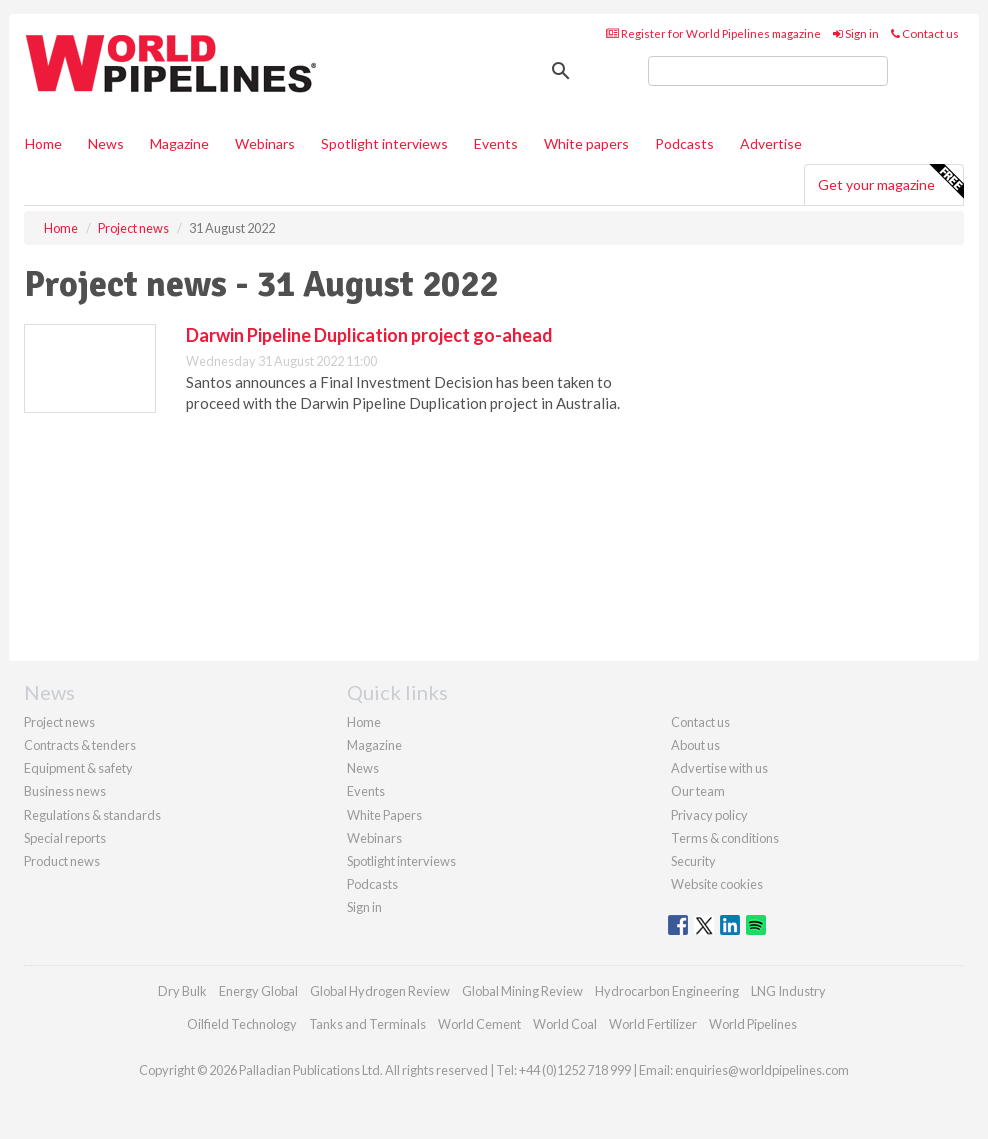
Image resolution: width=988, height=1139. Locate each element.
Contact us (925, 33)
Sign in (856, 33)
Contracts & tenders (80, 745)
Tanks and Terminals (367, 1024)
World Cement (479, 1024)
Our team (698, 791)
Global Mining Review (522, 991)
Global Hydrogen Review (380, 991)
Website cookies (717, 884)
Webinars (265, 143)
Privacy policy (709, 815)
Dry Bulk (182, 991)
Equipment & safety (78, 768)
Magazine (179, 143)
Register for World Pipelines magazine (713, 33)
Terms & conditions (725, 838)
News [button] (106, 143)
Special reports (65, 838)
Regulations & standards (92, 815)
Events (496, 143)
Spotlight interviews (384, 143)
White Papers (384, 815)
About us (695, 745)
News (363, 768)
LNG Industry (788, 991)
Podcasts (684, 143)
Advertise (771, 143)
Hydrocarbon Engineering (667, 991)
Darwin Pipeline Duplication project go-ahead (369, 335)
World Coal (565, 1024)
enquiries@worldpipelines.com (762, 1070)
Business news (65, 791)
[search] (768, 71)
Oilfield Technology (242, 1024)
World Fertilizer (653, 1024)
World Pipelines (753, 1024)
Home (43, 143)
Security (693, 861)
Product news (62, 861)
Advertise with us (719, 768)
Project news (59, 722)
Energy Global (258, 991)
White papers (586, 143)
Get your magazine (890, 182)
